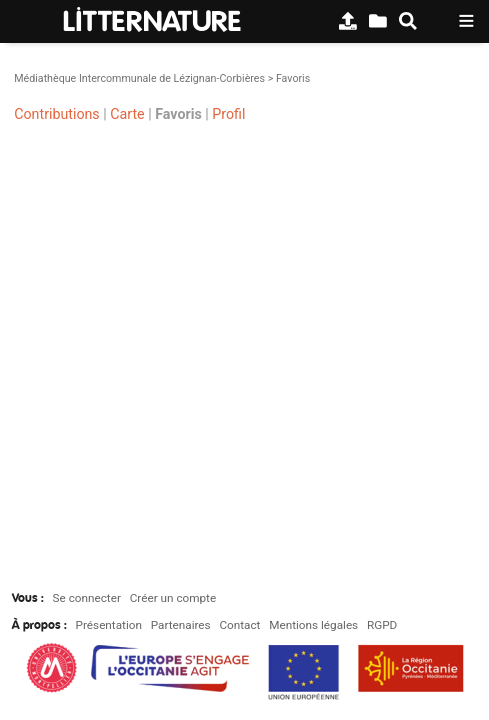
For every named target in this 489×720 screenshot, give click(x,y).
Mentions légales (313, 625)
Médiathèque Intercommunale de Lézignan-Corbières (139, 78)
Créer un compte (173, 598)
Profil (228, 113)
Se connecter (87, 598)
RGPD (382, 625)
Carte (127, 113)
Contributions (56, 113)
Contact (239, 625)
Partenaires (181, 625)
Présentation (109, 625)
